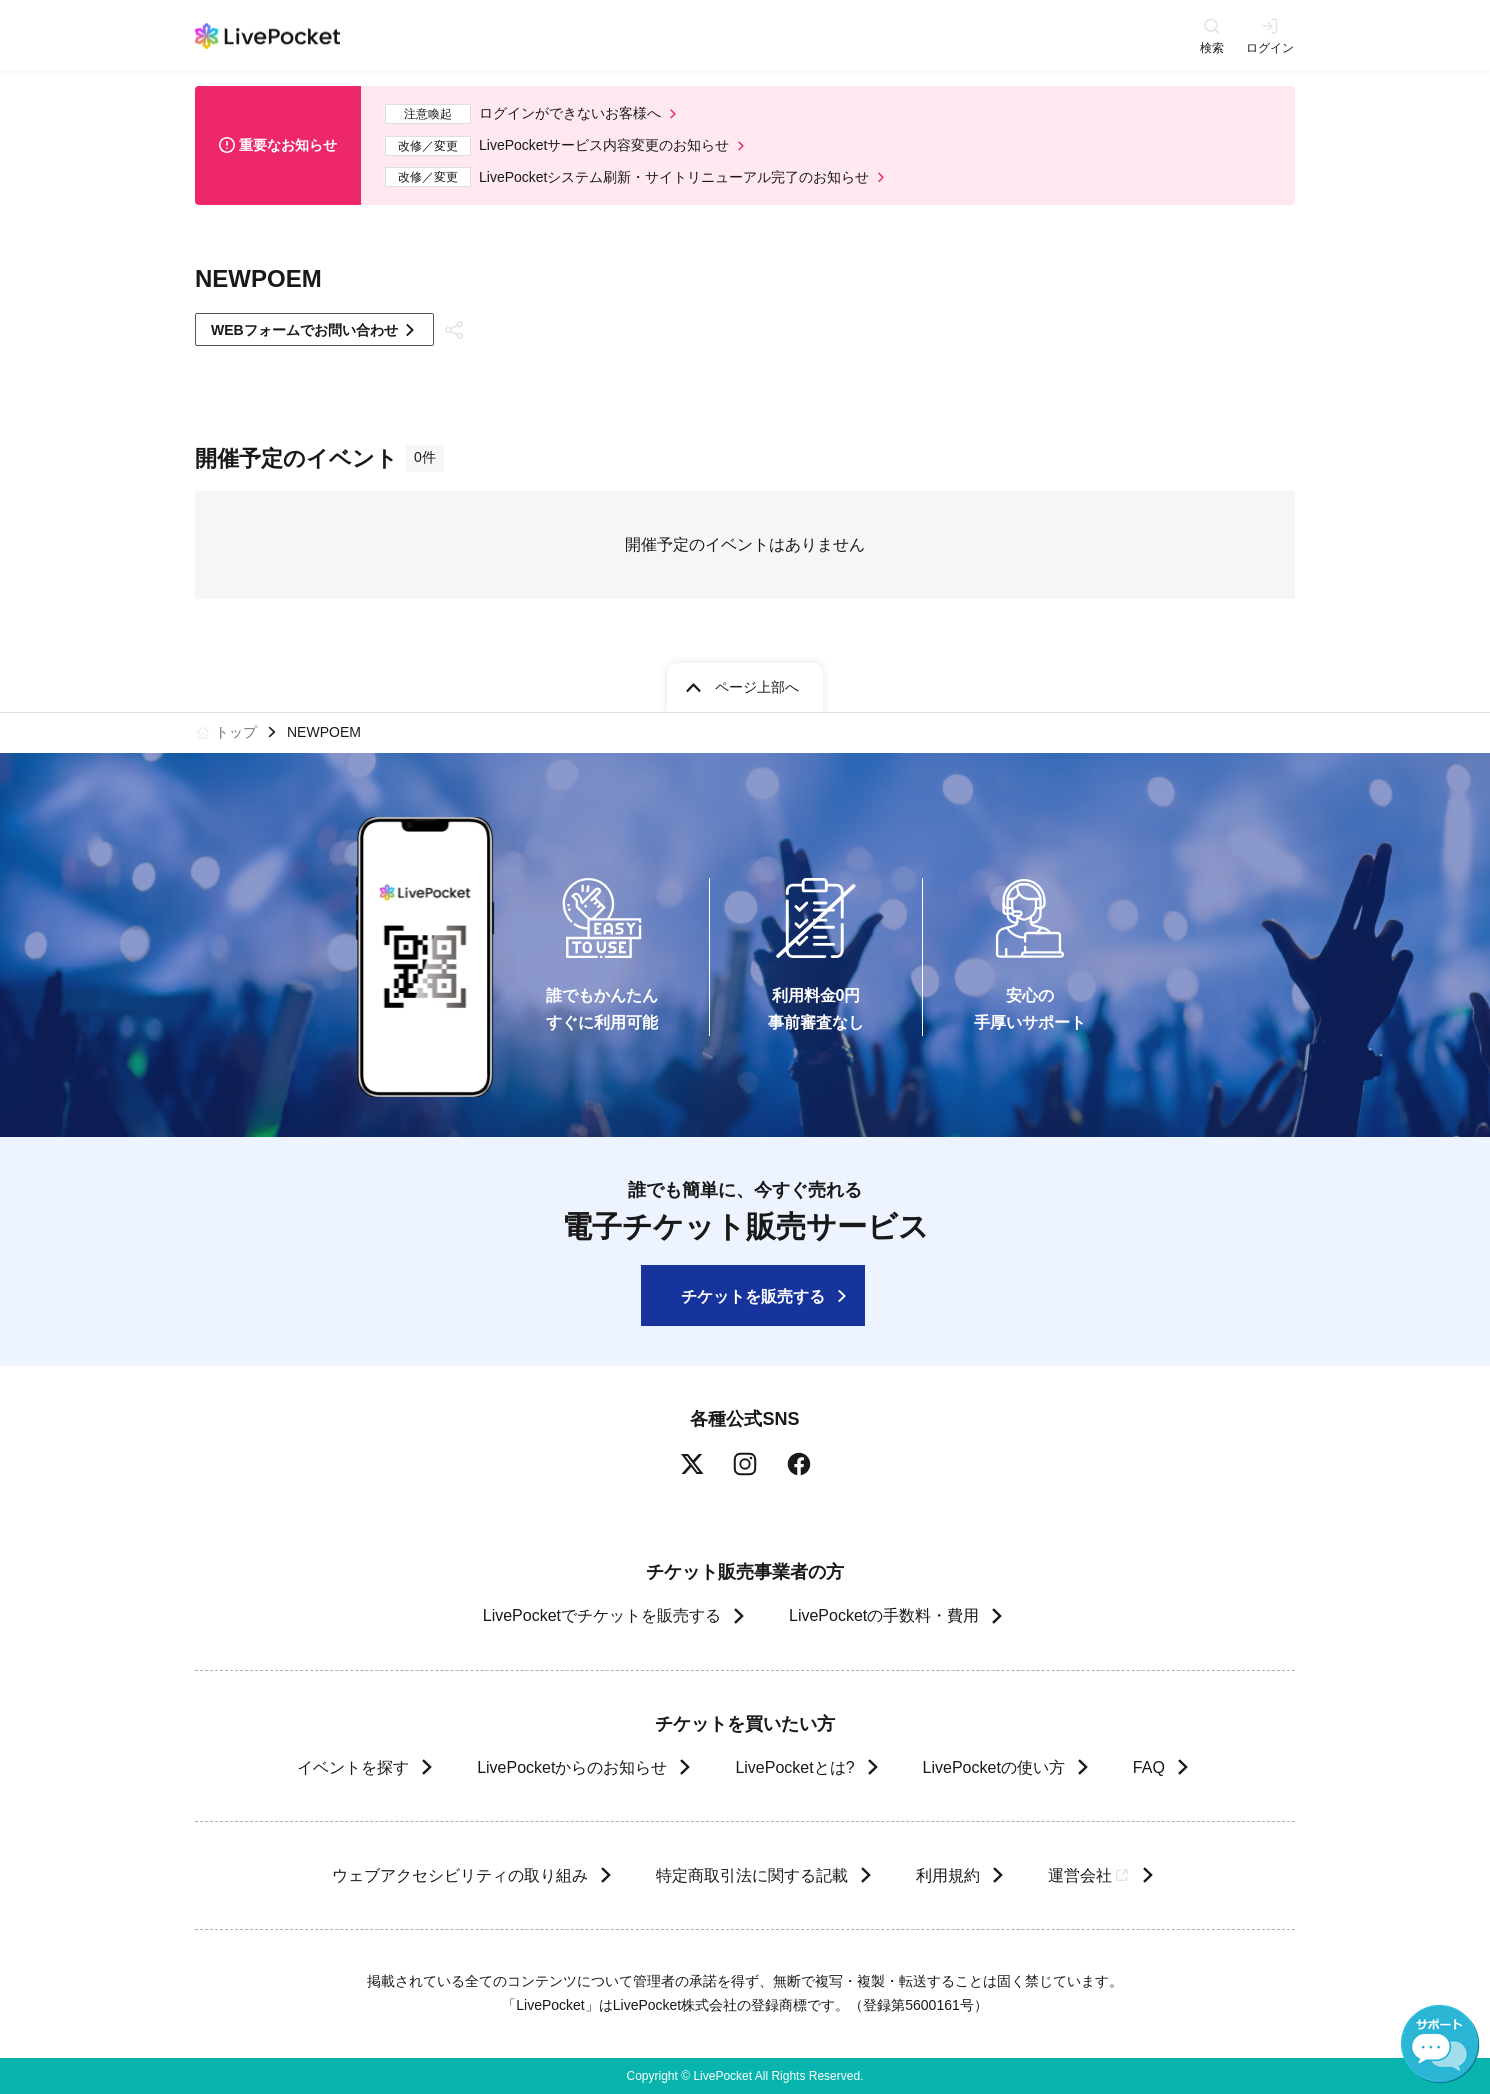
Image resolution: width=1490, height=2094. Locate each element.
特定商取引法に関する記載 (751, 1875)
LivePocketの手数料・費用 (884, 1615)
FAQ (1149, 1767)
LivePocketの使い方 (994, 1767)
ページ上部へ (757, 687)
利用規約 (947, 1875)
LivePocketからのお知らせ (572, 1767)
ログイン (1270, 47)
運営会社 (1089, 1875)
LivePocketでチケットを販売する (602, 1615)
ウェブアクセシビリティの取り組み (459, 1875)
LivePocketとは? (794, 1767)
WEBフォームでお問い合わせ (304, 330)
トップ (236, 732)
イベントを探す (353, 1767)
